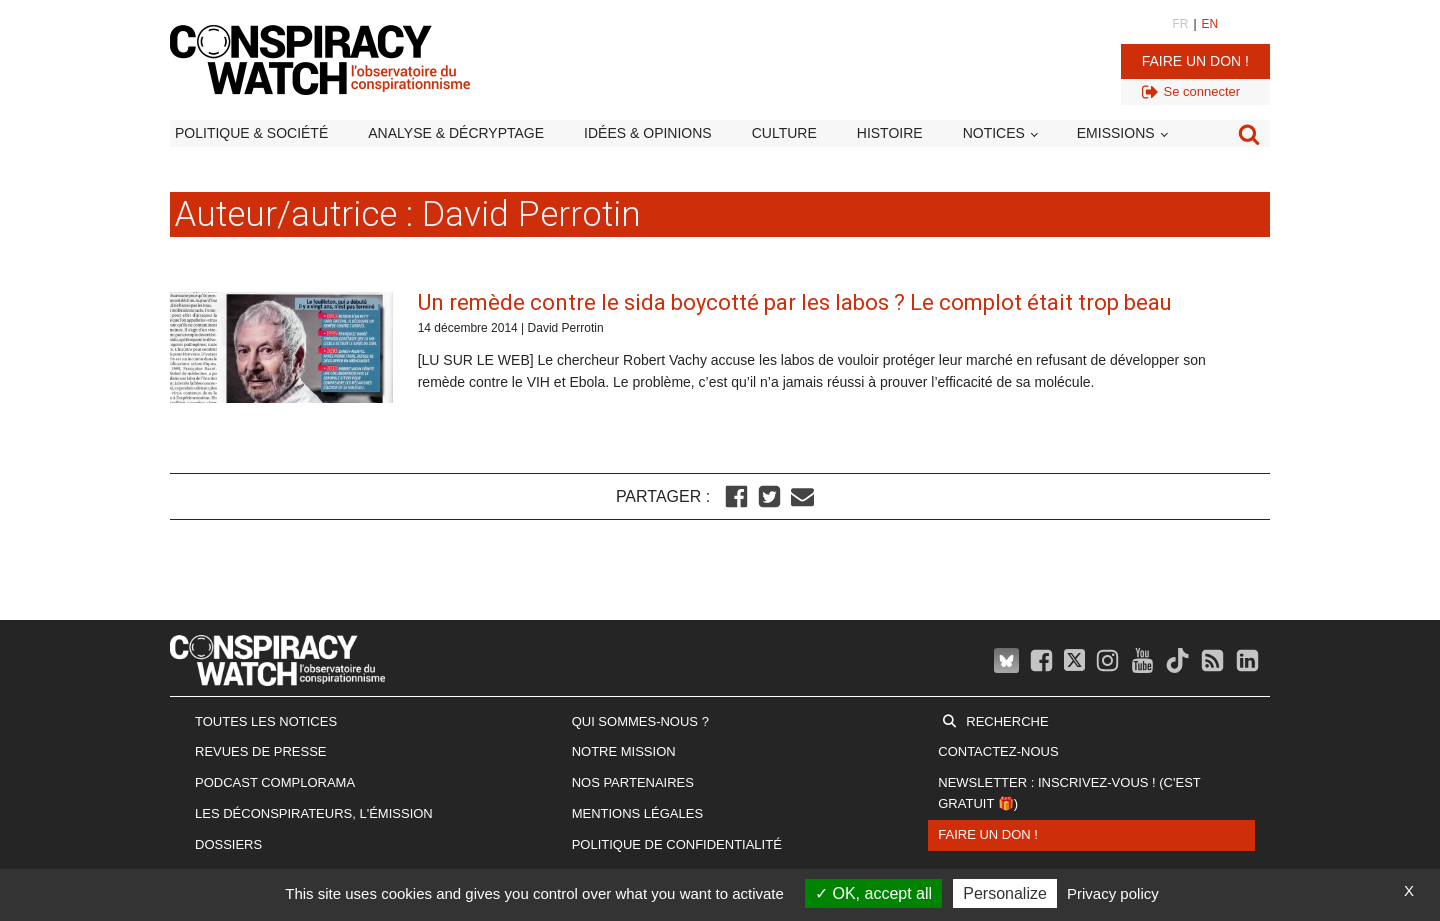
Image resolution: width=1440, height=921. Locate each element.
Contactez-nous (998, 751)
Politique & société (251, 133)
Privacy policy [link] (1113, 893)
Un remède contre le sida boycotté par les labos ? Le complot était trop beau (795, 302)
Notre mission (624, 751)
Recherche (1007, 721)
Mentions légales (637, 813)
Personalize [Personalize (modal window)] (1005, 893)
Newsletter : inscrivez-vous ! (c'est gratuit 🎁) (1069, 793)
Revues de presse (261, 751)
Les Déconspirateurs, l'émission (314, 813)
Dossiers (228, 844)
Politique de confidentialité (677, 844)
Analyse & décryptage (456, 133)
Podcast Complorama (275, 782)
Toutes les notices (266, 721)
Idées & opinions (648, 133)
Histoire (890, 133)
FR (1180, 24)
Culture (784, 133)
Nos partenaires (633, 782)
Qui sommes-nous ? (640, 721)
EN (1210, 24)
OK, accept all (873, 893)
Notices (994, 133)
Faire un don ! (1195, 61)
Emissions (1116, 133)
